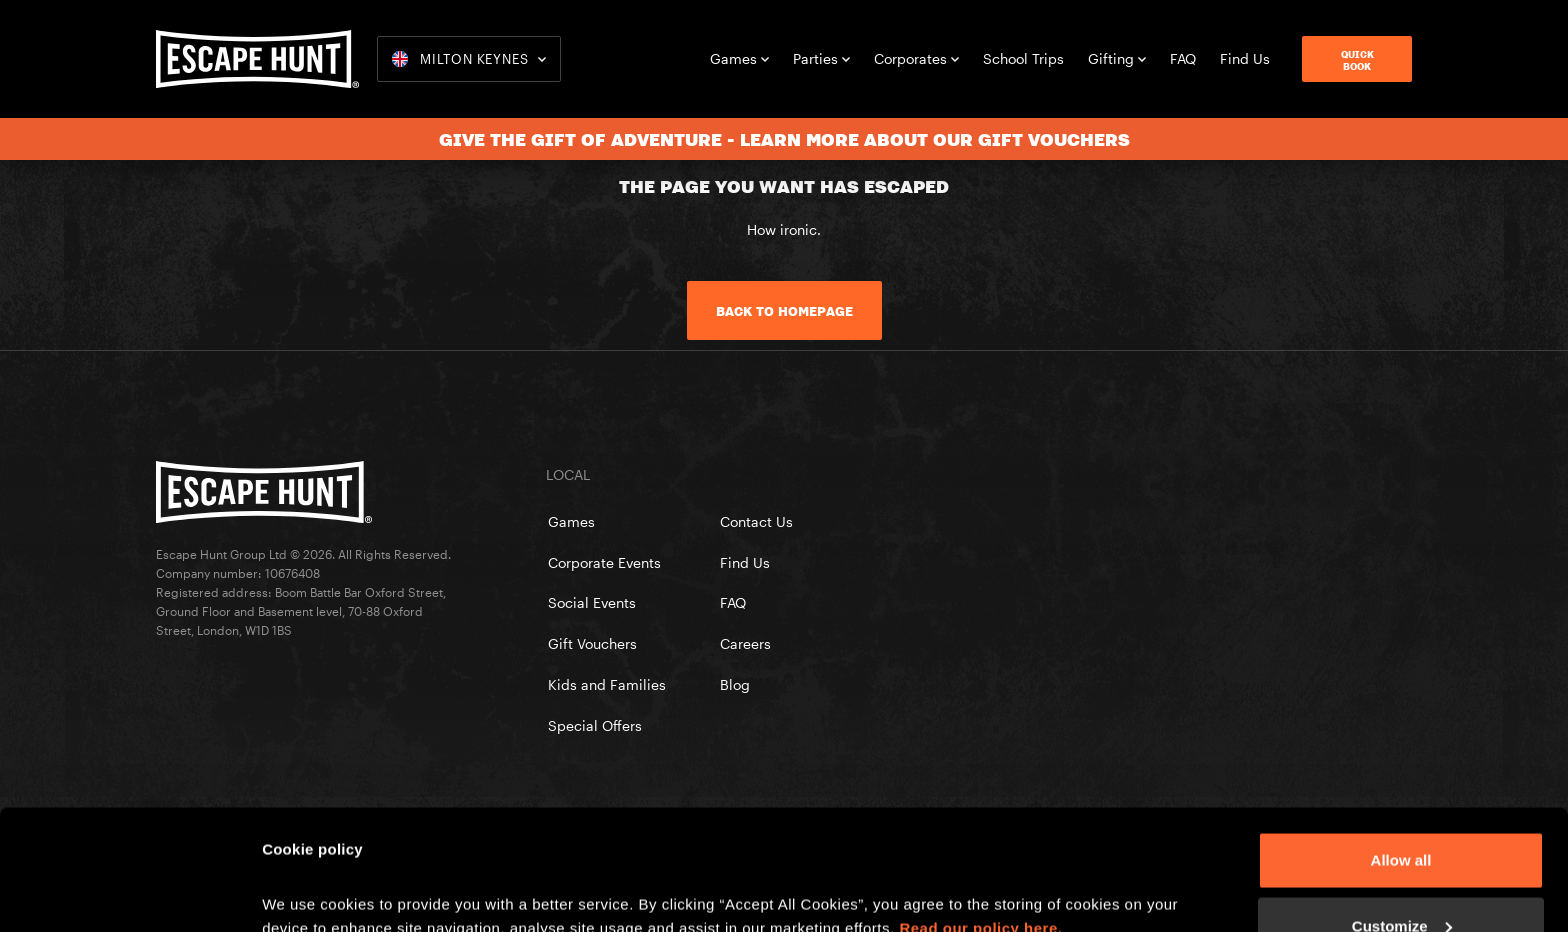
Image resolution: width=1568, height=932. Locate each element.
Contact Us (756, 521)
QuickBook (1357, 60)
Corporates (916, 58)
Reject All (1401, 878)
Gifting (1117, 58)
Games (739, 58)
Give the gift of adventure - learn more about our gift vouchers (784, 139)
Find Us (1245, 58)
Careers (745, 643)
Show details (308, 870)
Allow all (1401, 747)
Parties (821, 58)
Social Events (592, 602)
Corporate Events (604, 562)
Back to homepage (784, 311)
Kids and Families (607, 684)
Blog (735, 684)
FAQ (1183, 58)
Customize (1402, 813)
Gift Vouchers (592, 643)
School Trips (1023, 58)
